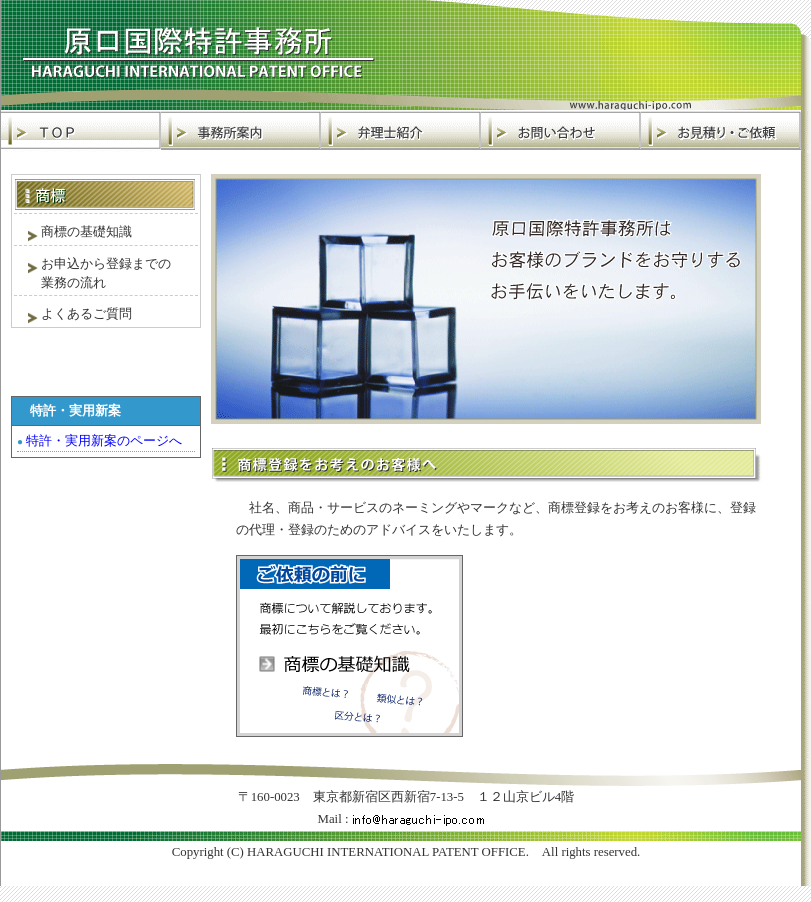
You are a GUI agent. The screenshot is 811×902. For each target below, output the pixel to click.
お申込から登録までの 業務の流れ (93, 273)
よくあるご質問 (73, 315)
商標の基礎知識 (73, 233)
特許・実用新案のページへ (99, 440)
